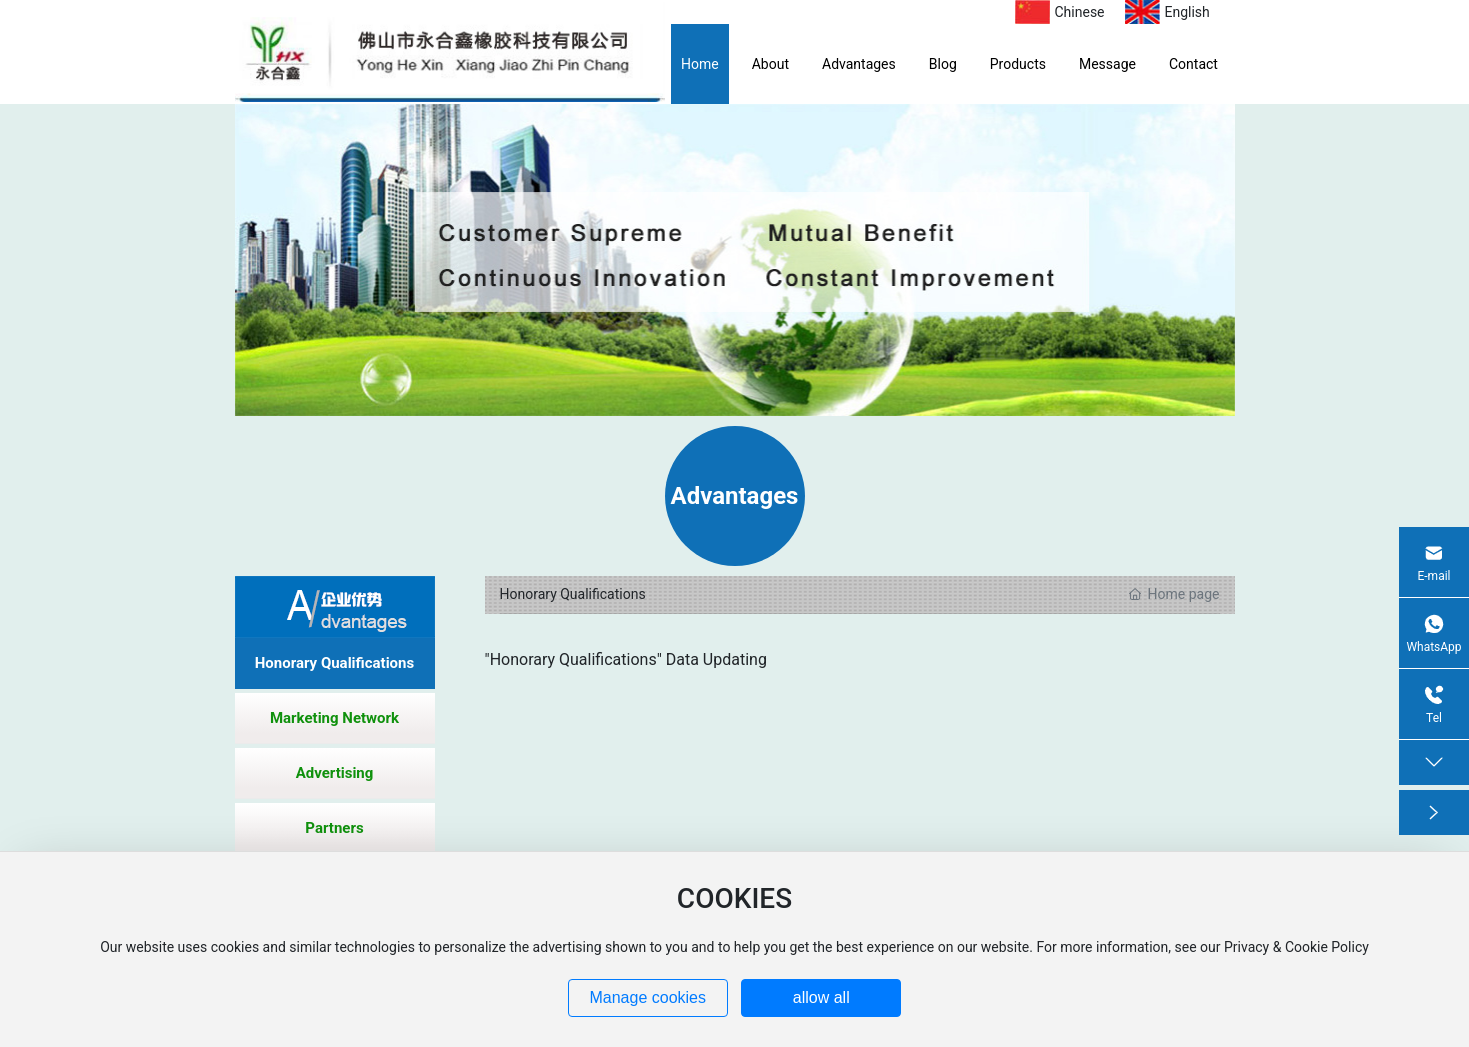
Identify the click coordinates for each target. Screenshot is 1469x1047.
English (1187, 12)
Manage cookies (647, 997)
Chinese (1080, 12)
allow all (821, 997)
